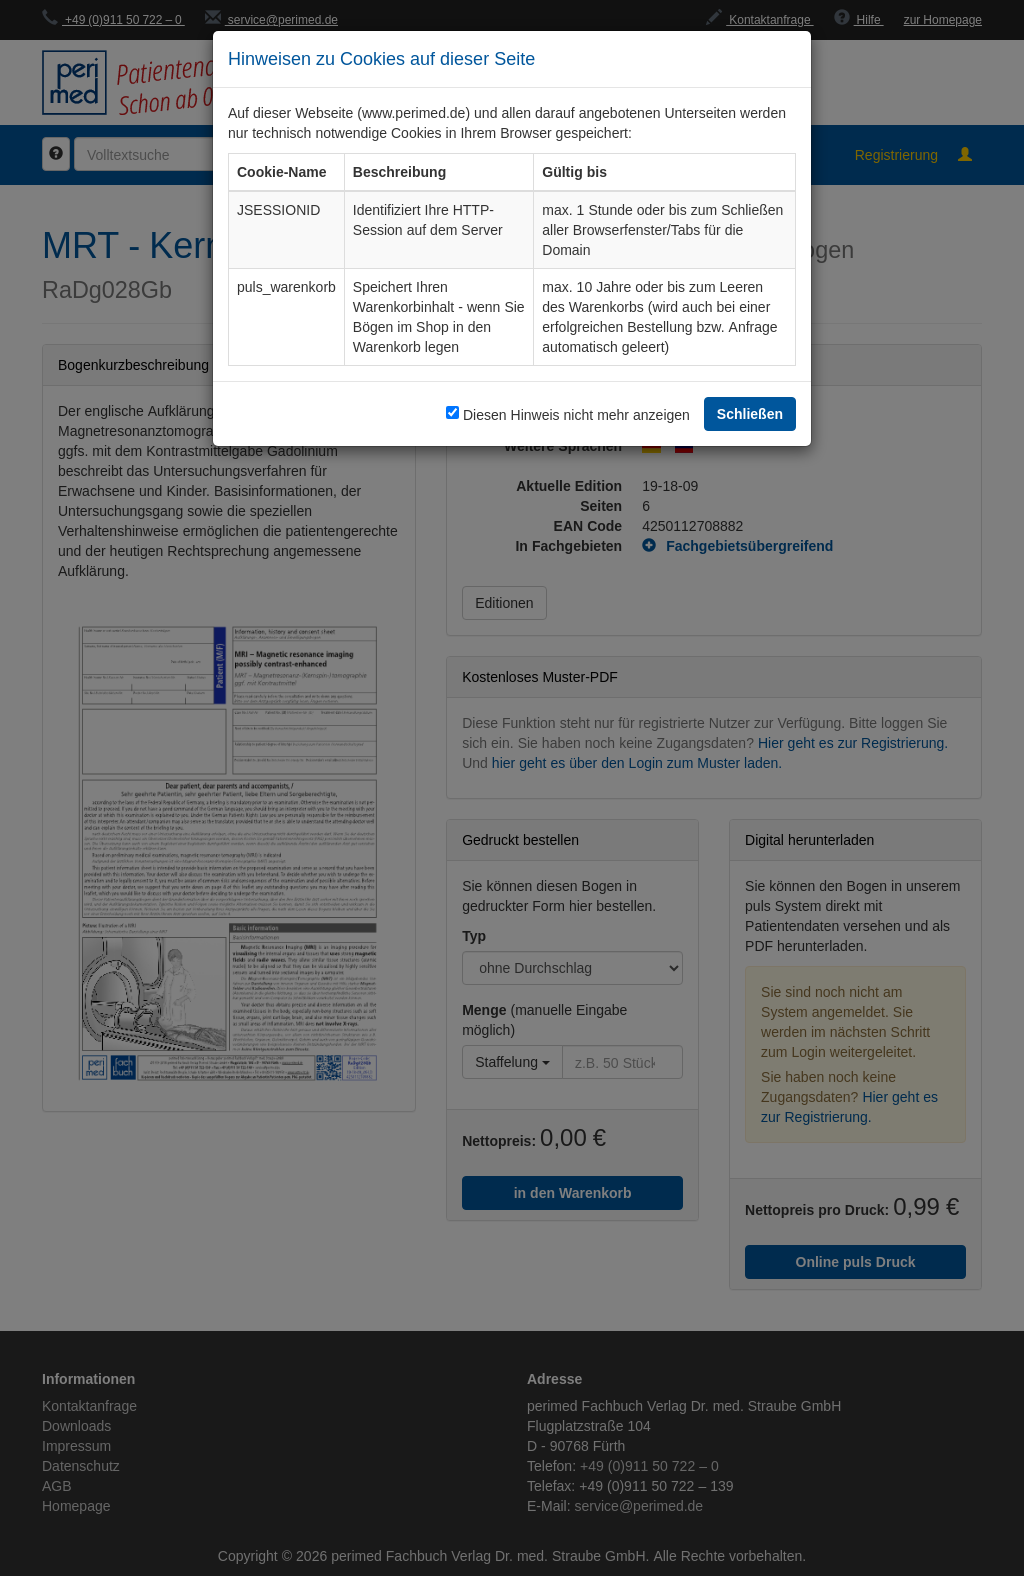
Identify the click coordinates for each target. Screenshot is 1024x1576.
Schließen (750, 413)
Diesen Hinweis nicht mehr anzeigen (576, 414)
